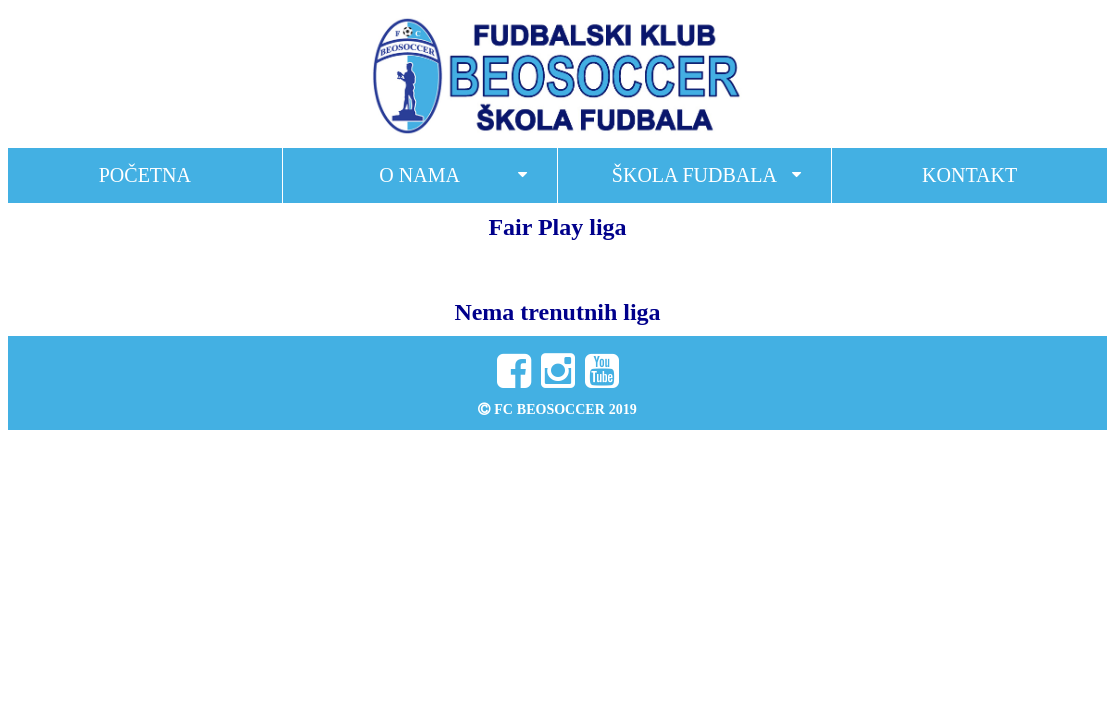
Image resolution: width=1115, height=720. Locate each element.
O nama (419, 175)
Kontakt (969, 175)
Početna (145, 175)
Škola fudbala (694, 175)
